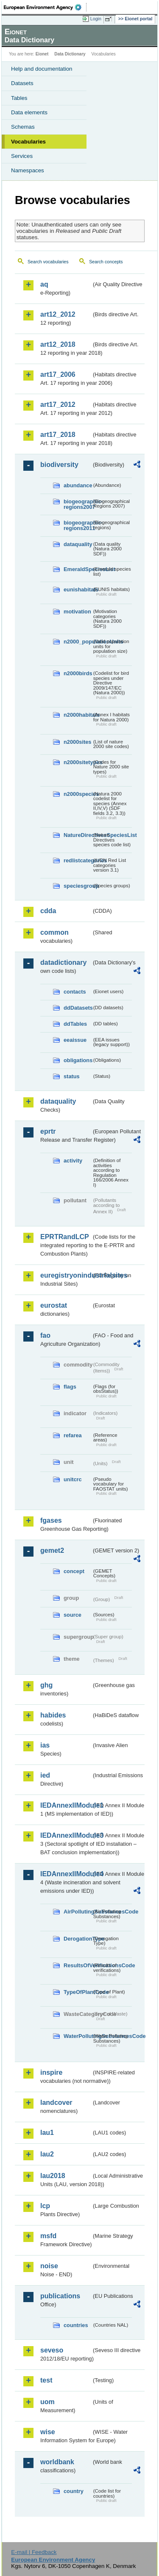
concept (74, 1571)
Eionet (42, 54)
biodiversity (59, 464)
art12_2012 (57, 314)
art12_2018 (57, 344)
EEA (45, 7)
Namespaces (27, 170)
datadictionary (63, 962)
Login (95, 18)
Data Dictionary (69, 54)
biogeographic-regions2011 (78, 525)
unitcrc (73, 1479)
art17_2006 (57, 374)
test (46, 2380)
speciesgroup (78, 886)
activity (73, 1160)
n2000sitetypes (78, 762)
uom (47, 2401)
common (54, 932)
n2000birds (78, 673)
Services (22, 156)
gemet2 (52, 1550)
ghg (46, 1685)
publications (60, 2296)
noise (49, 2266)
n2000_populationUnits (78, 641)
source (72, 1615)
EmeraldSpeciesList (78, 569)
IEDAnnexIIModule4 (66, 1873)
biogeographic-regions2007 (78, 504)
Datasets (22, 83)
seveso (51, 2350)
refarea (73, 1435)
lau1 (47, 2132)
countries (76, 2325)
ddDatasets (78, 1008)
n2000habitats (78, 715)
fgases (51, 1520)
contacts (75, 991)
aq (44, 284)
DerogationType (78, 1938)
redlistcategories (78, 860)
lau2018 (52, 2175)
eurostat (53, 1305)
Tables (19, 98)
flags (70, 1386)
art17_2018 (57, 434)
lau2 (47, 2154)
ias (45, 1745)
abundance (78, 485)
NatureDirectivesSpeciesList (78, 835)
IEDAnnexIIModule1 (66, 1805)
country (74, 2491)
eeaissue (75, 1040)
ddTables (75, 1024)
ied (45, 1775)
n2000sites (77, 742)
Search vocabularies (48, 261)
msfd (48, 2235)
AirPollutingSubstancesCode (78, 1911)
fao (45, 1335)
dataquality (78, 544)
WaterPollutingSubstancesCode (78, 2036)
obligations (78, 1060)
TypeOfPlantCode (78, 1992)
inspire (51, 2072)
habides (53, 1715)
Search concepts (106, 261)
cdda (48, 910)
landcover (56, 2102)
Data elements (29, 112)
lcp (45, 2205)
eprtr (48, 1131)
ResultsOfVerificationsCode (78, 1965)
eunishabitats (78, 589)
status (72, 1076)
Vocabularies (28, 141)
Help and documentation (42, 69)
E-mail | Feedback (33, 2552)
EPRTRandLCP (64, 1236)
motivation (77, 611)
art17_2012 (57, 404)
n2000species (78, 794)
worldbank (57, 2462)
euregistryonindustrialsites (66, 1275)
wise (47, 2431)
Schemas (23, 127)
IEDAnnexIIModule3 (66, 1835)
